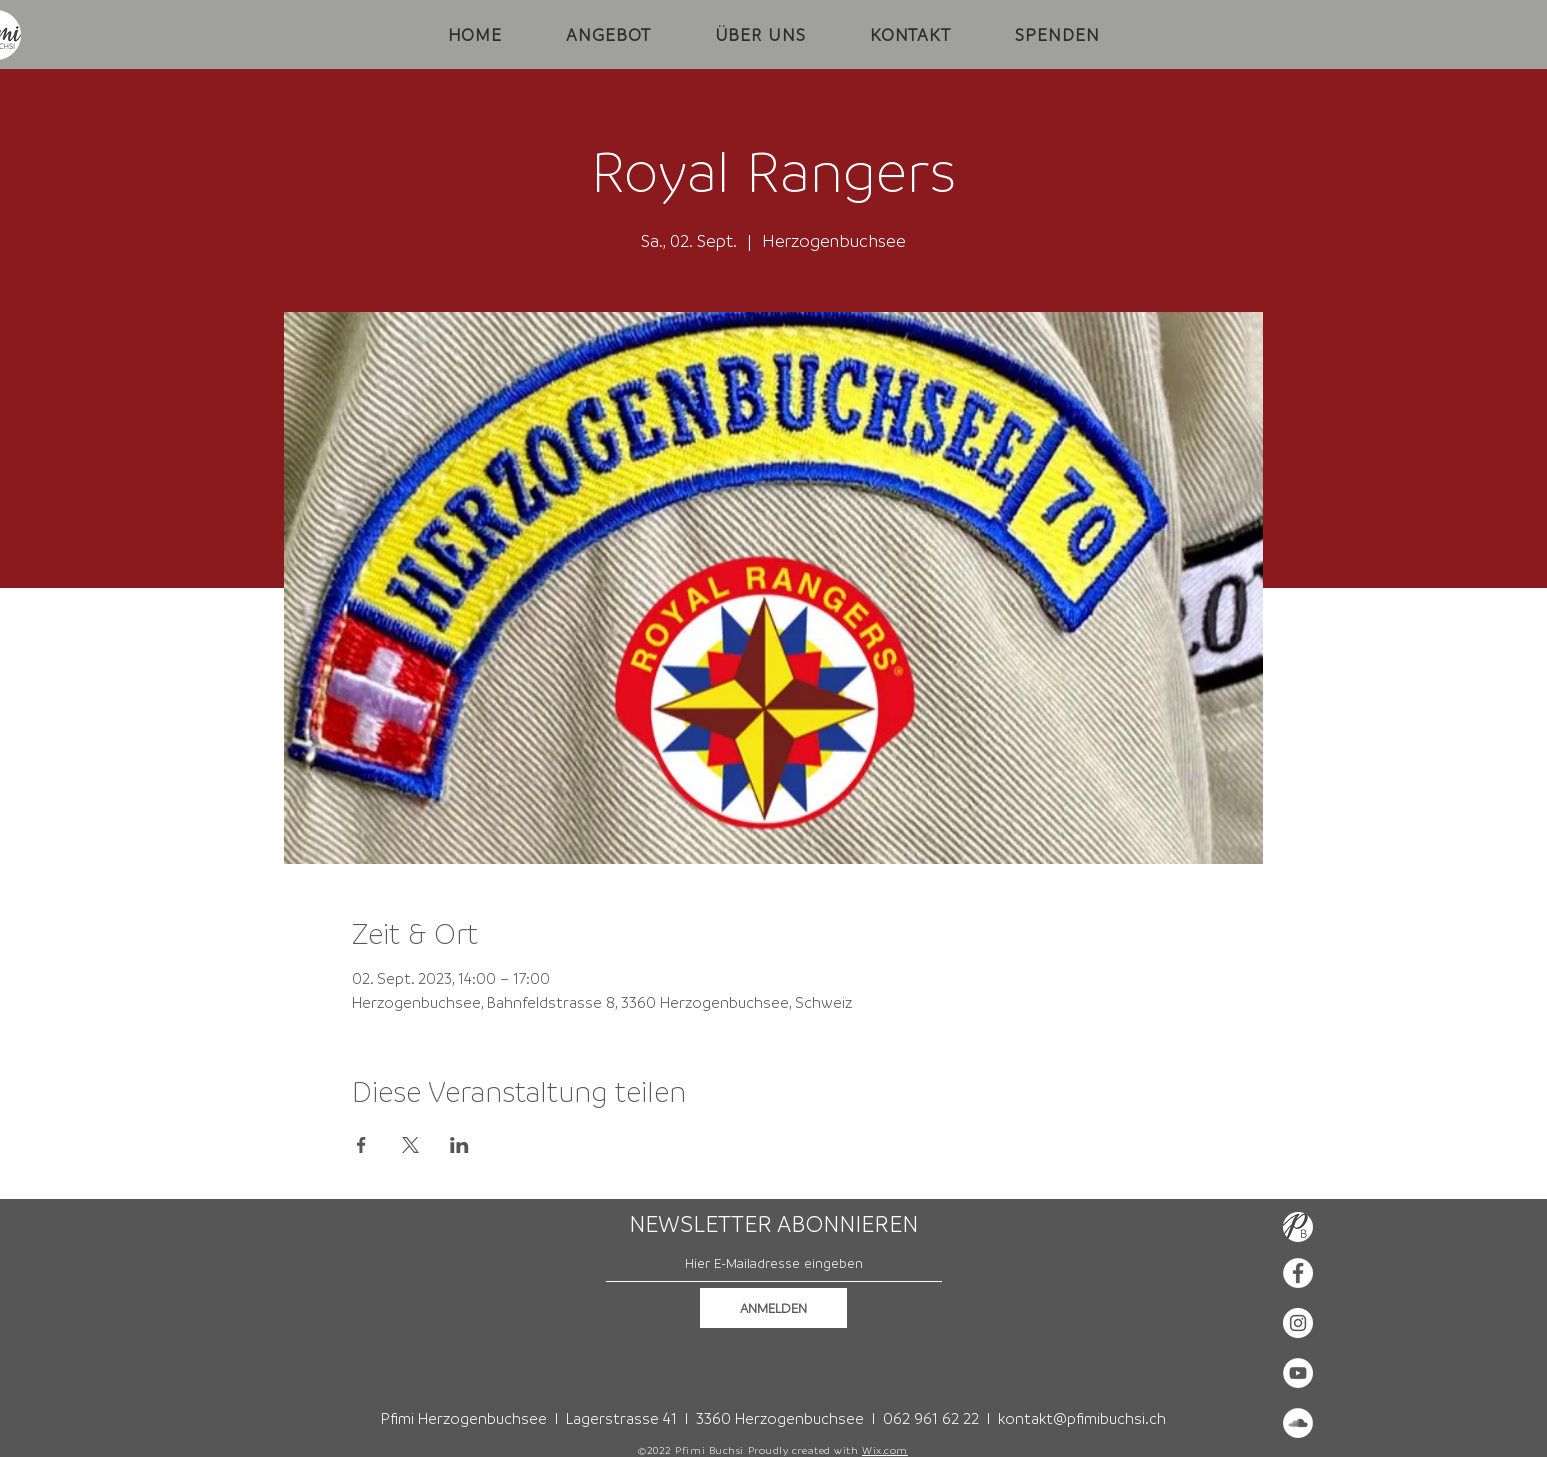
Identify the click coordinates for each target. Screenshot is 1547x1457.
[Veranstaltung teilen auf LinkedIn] (459, 1145)
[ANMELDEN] (773, 1308)
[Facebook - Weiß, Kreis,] (1298, 1273)
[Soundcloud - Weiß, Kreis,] (1298, 1423)
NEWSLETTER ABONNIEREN (773, 1224)
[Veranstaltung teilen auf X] (410, 1145)
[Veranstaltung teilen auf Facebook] (361, 1145)
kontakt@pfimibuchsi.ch (1082, 1418)
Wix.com (885, 1450)
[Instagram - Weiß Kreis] (1298, 1323)
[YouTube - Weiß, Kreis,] (1298, 1373)
